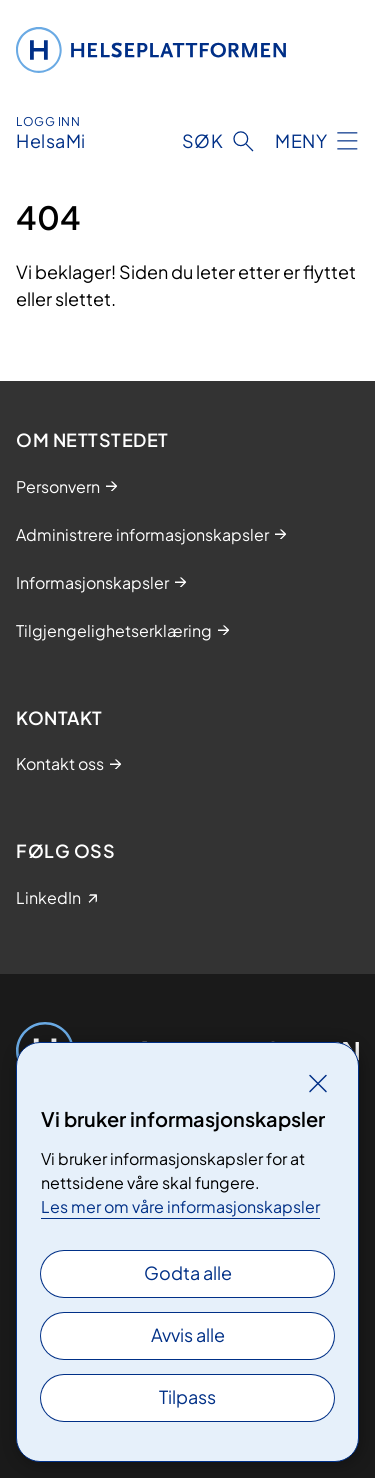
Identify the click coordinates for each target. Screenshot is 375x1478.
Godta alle (188, 1272)
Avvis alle (188, 1334)
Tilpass (187, 1396)
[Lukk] (318, 1083)
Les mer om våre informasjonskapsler (180, 1206)
